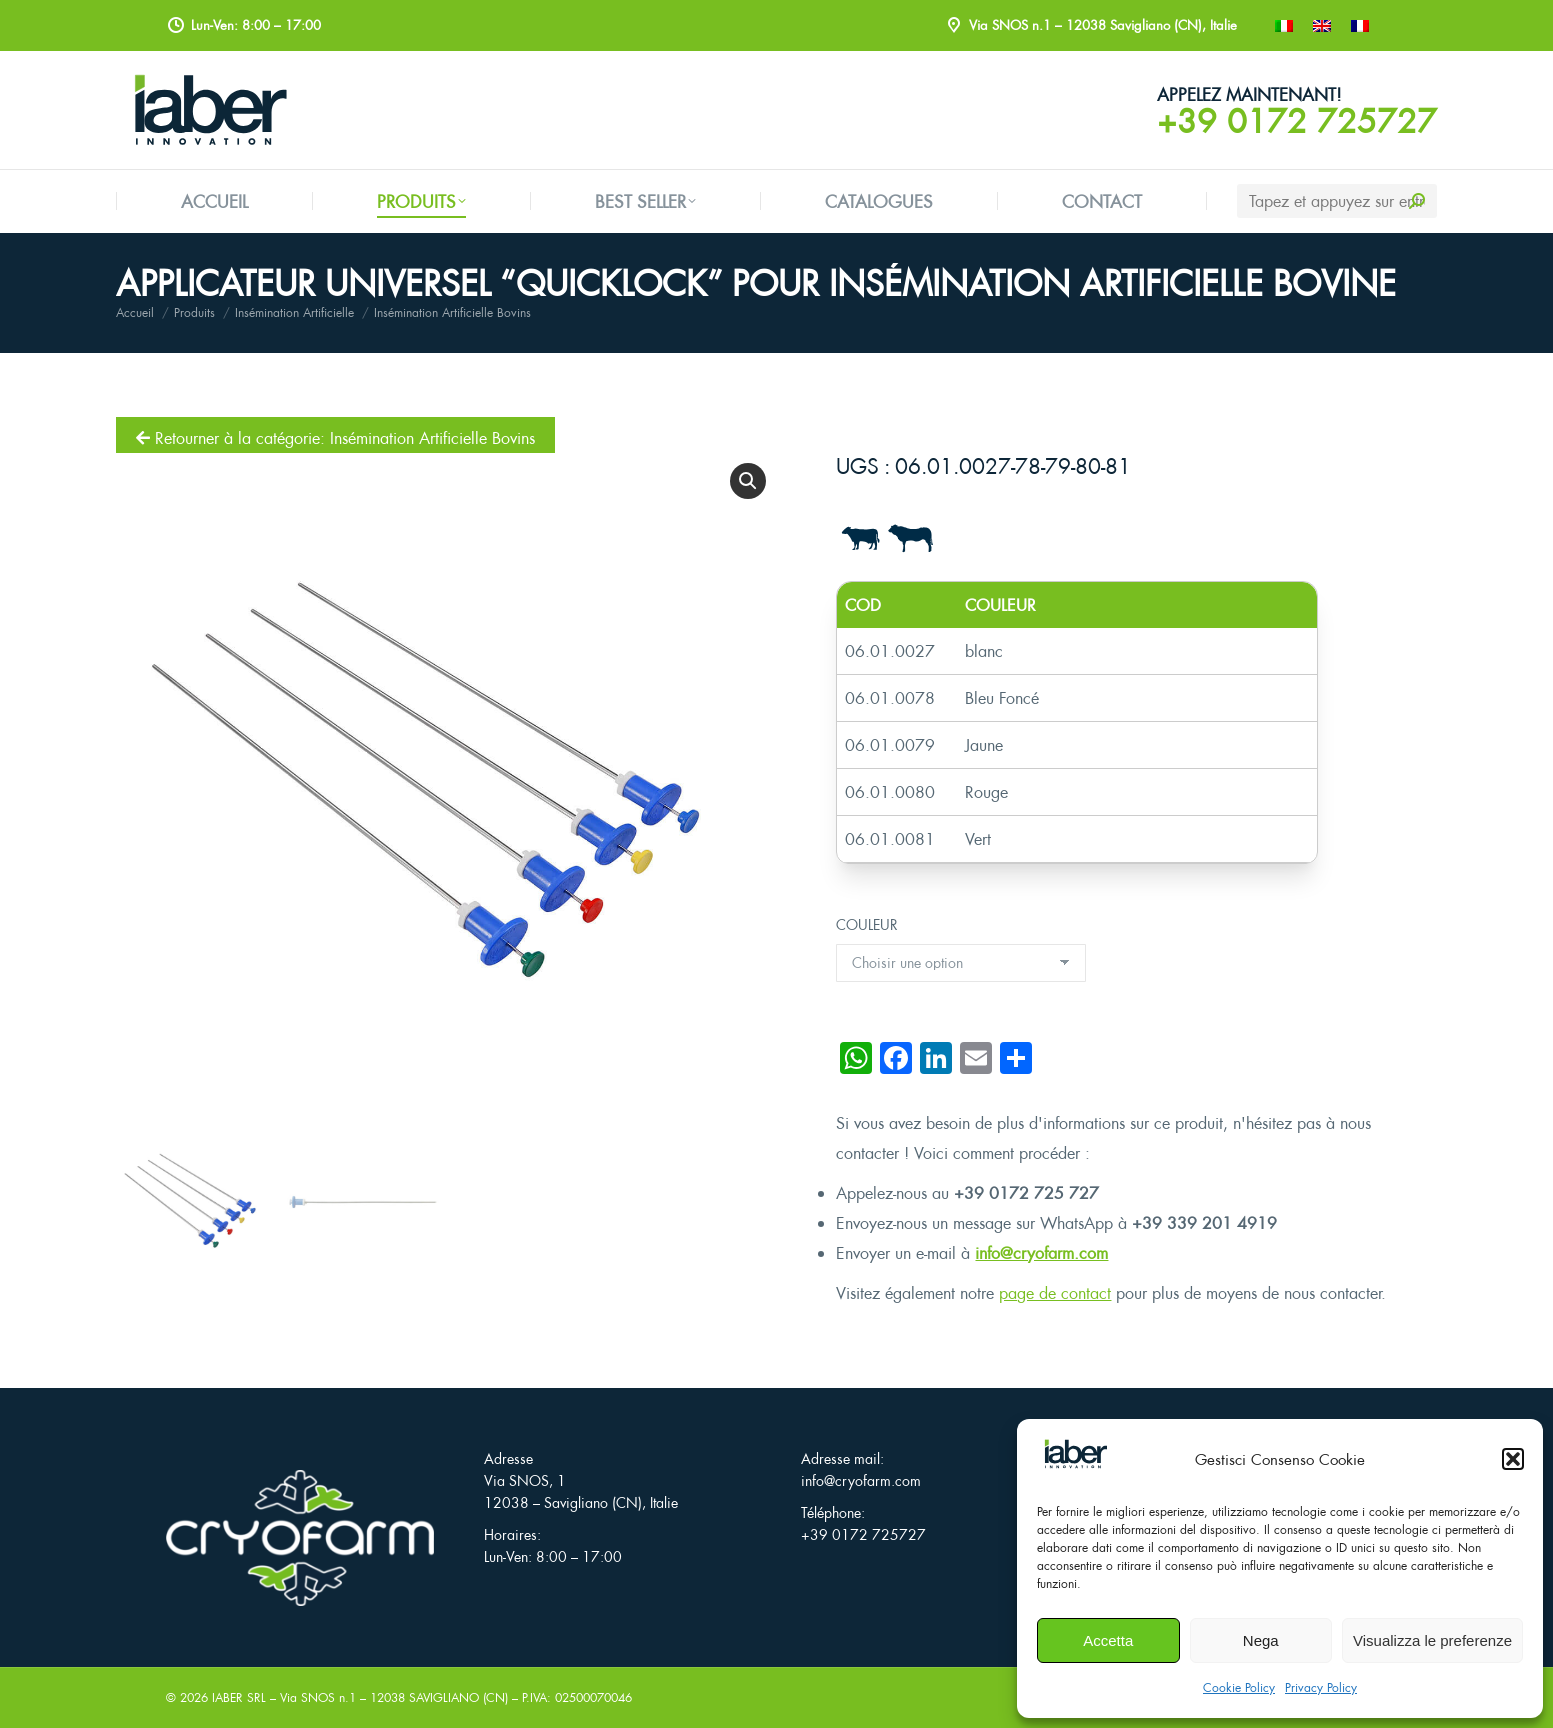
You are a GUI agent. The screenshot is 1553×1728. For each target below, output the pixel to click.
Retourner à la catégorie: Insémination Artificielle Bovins (335, 438)
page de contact (1055, 1293)
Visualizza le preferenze (1432, 1640)
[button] (1513, 1459)
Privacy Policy (1321, 1687)
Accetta (1108, 1640)
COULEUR (867, 924)
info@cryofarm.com (1041, 1253)
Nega (1261, 1640)
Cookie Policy (1239, 1687)
